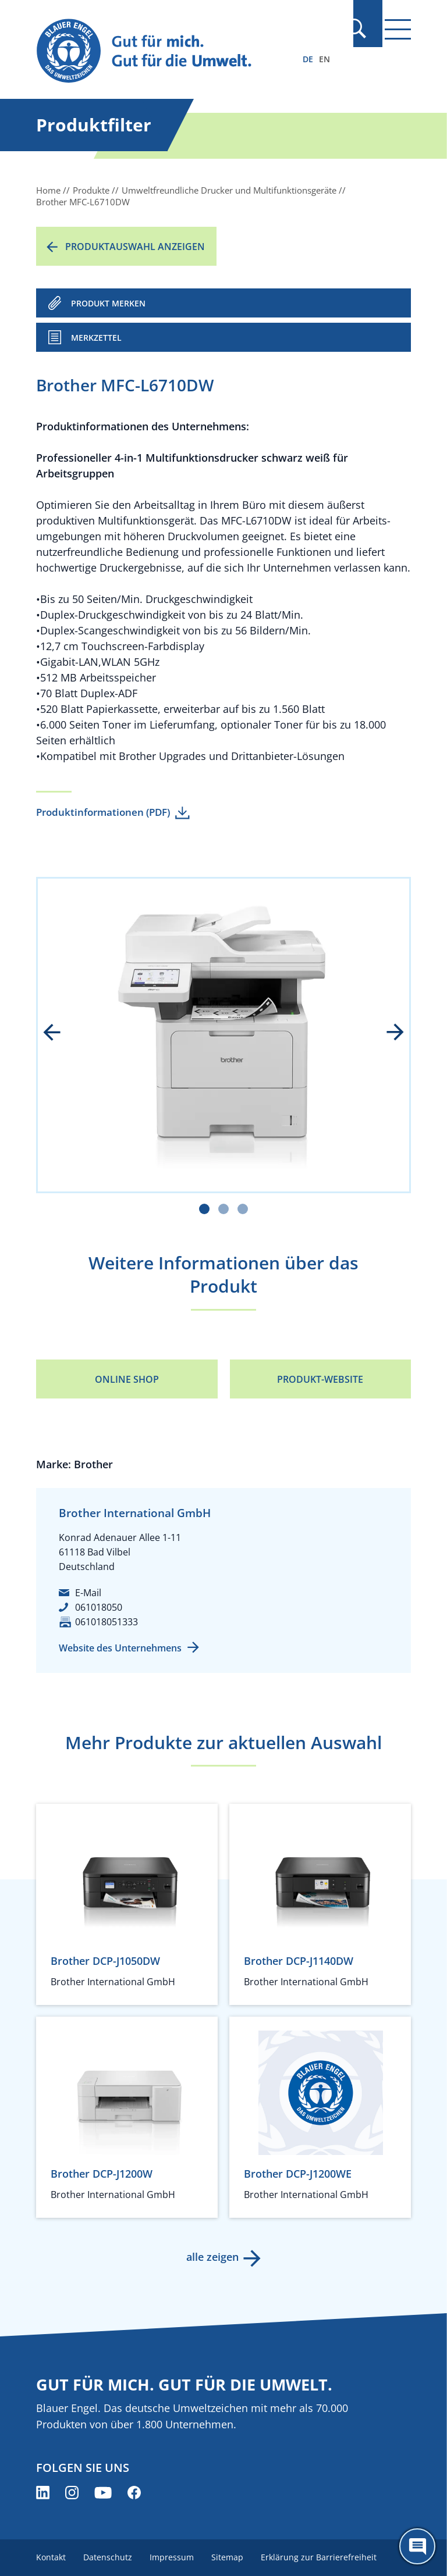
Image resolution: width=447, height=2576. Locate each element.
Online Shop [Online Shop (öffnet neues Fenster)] (127, 1379)
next (387, 1033)
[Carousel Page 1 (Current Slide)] (204, 1209)
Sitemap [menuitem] (231, 2557)
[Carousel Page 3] (242, 1209)
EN (324, 59)
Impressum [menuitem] (174, 2557)
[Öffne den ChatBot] (417, 2546)
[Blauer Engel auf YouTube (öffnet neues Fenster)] (103, 2492)
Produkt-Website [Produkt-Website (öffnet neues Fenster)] (320, 1379)
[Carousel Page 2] (223, 1209)
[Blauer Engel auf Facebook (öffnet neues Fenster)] (134, 2492)
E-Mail (88, 1592)
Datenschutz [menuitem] (108, 2557)
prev (60, 1033)
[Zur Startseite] (167, 51)
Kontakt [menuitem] (51, 2557)
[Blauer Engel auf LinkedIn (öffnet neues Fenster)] (42, 2492)
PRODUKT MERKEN (108, 303)
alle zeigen (212, 2257)
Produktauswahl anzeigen (135, 246)
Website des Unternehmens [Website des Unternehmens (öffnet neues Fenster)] (120, 1648)
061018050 (98, 1607)
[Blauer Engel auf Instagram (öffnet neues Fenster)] (72, 2492)
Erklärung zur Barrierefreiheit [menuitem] (323, 2557)
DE (308, 59)
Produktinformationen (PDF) (103, 812)
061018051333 (106, 1621)
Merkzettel (96, 337)
